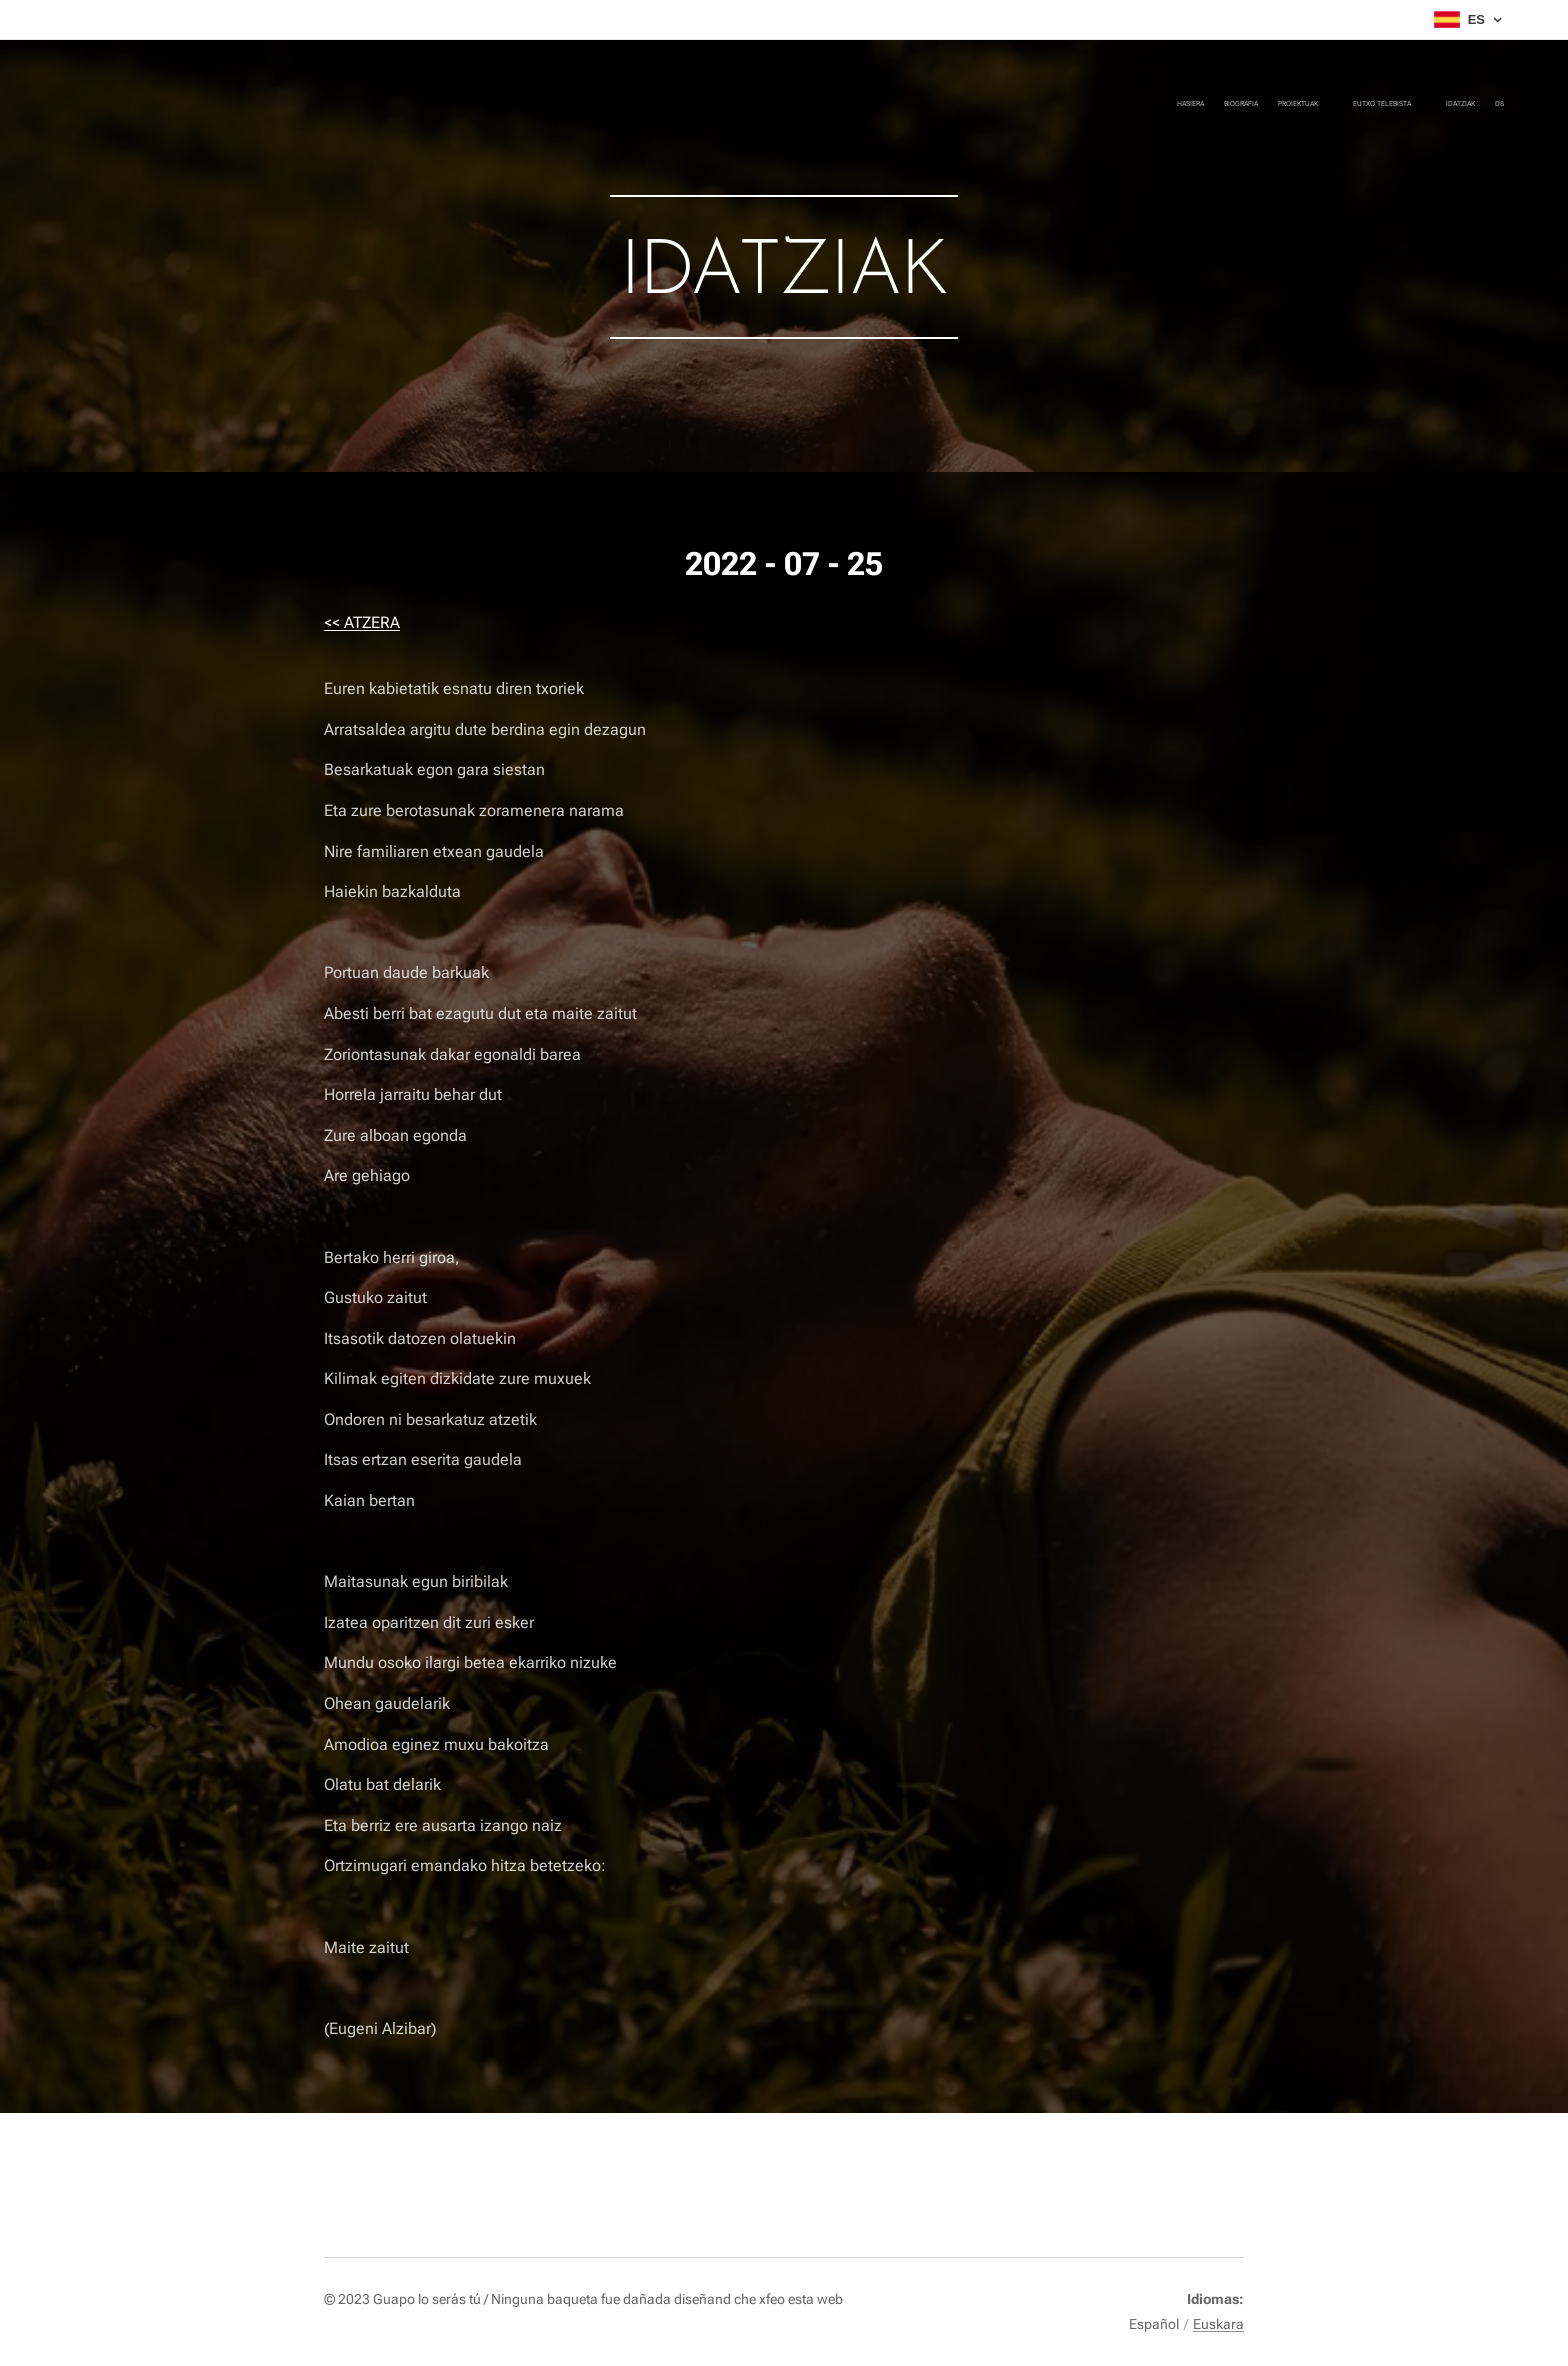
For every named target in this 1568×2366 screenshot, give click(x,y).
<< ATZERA (362, 622)
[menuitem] (1376, 105)
